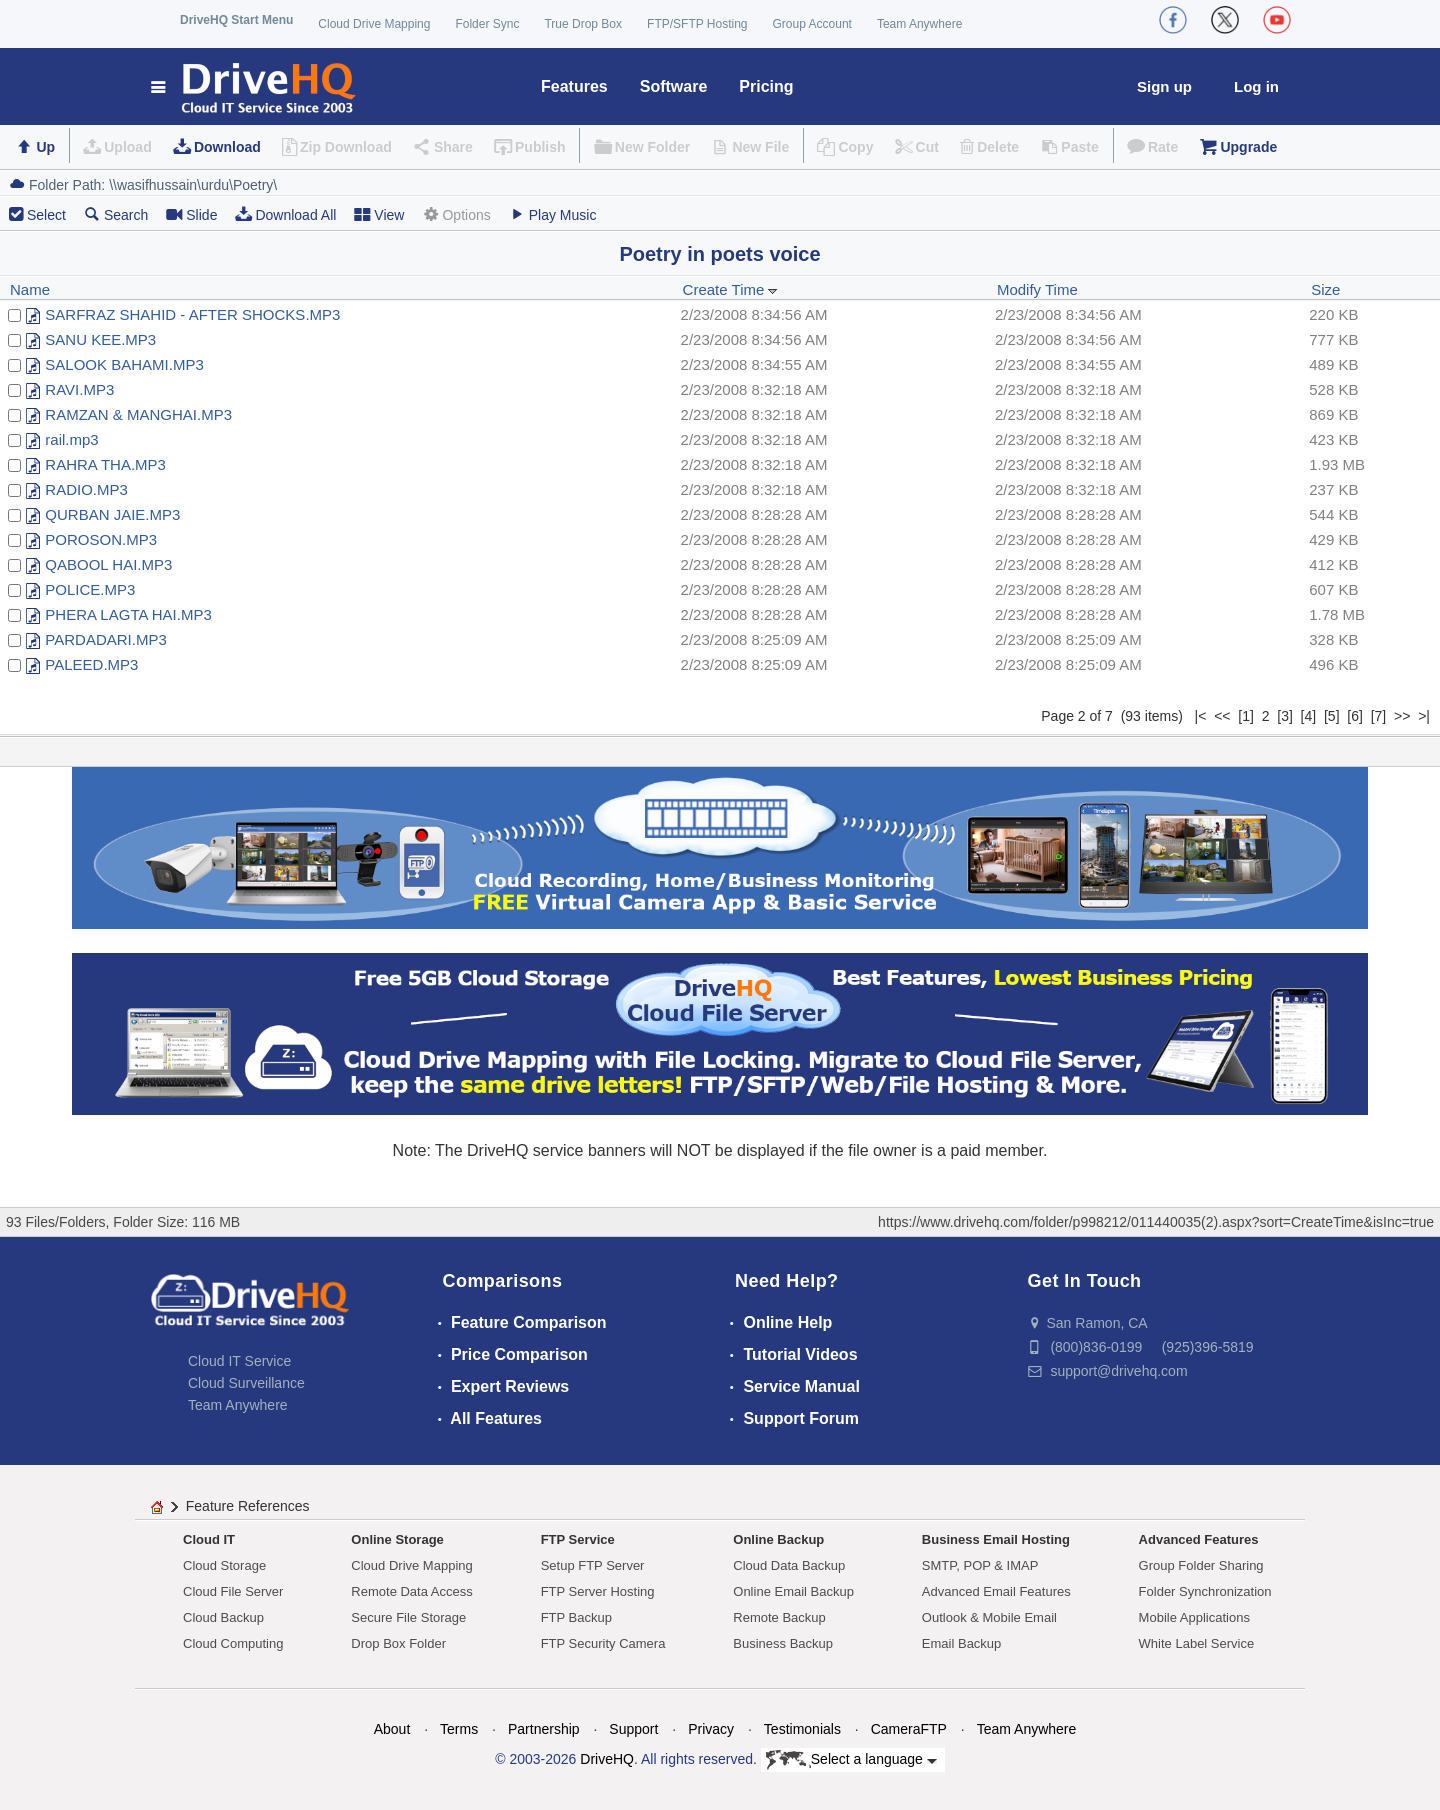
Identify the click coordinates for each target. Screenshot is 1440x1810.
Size (1325, 289)
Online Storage (397, 1539)
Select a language (851, 1760)
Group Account (812, 24)
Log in (1256, 86)
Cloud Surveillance (246, 1383)
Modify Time (1037, 289)
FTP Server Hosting (598, 1591)
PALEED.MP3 (91, 664)
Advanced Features (1199, 1539)
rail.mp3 (71, 439)
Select (46, 215)
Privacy (711, 1729)
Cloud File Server (233, 1591)
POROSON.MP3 (101, 539)
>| (1424, 716)
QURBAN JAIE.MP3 (112, 514)
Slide (191, 214)
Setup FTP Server (593, 1565)
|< (1201, 716)
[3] (1285, 716)
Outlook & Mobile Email (989, 1617)
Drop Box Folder (398, 1643)
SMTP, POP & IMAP (980, 1565)
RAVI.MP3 (79, 389)
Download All (285, 214)
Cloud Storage (224, 1565)
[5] (1332, 716)
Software (674, 86)
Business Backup (783, 1643)
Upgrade (1248, 147)
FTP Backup (576, 1617)
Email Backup (961, 1643)
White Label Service (1197, 1643)
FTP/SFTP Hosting (697, 24)
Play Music (553, 214)
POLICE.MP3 (90, 589)
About (392, 1729)
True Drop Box (583, 24)
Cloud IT (209, 1539)
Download (227, 147)
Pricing (766, 86)
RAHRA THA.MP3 (105, 464)
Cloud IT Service (239, 1361)
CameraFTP (909, 1729)
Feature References (248, 1506)
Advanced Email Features (996, 1591)
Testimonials (802, 1729)
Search (116, 214)
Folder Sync (487, 24)
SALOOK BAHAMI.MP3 (124, 364)
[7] (1379, 716)
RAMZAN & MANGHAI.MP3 (138, 414)
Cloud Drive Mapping (374, 24)
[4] (1309, 716)
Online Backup (778, 1539)
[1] (1246, 716)
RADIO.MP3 (86, 489)
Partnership (544, 1729)
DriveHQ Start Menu (236, 20)
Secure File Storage (408, 1617)
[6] (1355, 716)
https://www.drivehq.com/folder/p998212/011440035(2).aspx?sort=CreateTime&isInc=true (1156, 1222)
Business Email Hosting (996, 1539)
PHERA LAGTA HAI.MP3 (128, 614)
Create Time (731, 289)
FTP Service (578, 1539)
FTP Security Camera (603, 1643)
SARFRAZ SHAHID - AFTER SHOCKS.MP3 (192, 314)
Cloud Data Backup (789, 1565)
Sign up (1164, 86)
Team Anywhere (919, 24)
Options (456, 214)
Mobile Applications (1194, 1617)
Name (30, 289)
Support (633, 1729)
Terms (459, 1729)
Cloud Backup (223, 1617)
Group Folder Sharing (1201, 1565)
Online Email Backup (793, 1591)
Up (45, 147)
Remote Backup (779, 1617)
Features (574, 86)
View (379, 214)
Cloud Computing (233, 1643)
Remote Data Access (411, 1591)
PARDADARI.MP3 (105, 639)
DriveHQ (607, 1759)
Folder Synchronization (1205, 1591)
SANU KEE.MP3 (100, 339)
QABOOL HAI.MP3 (108, 564)
